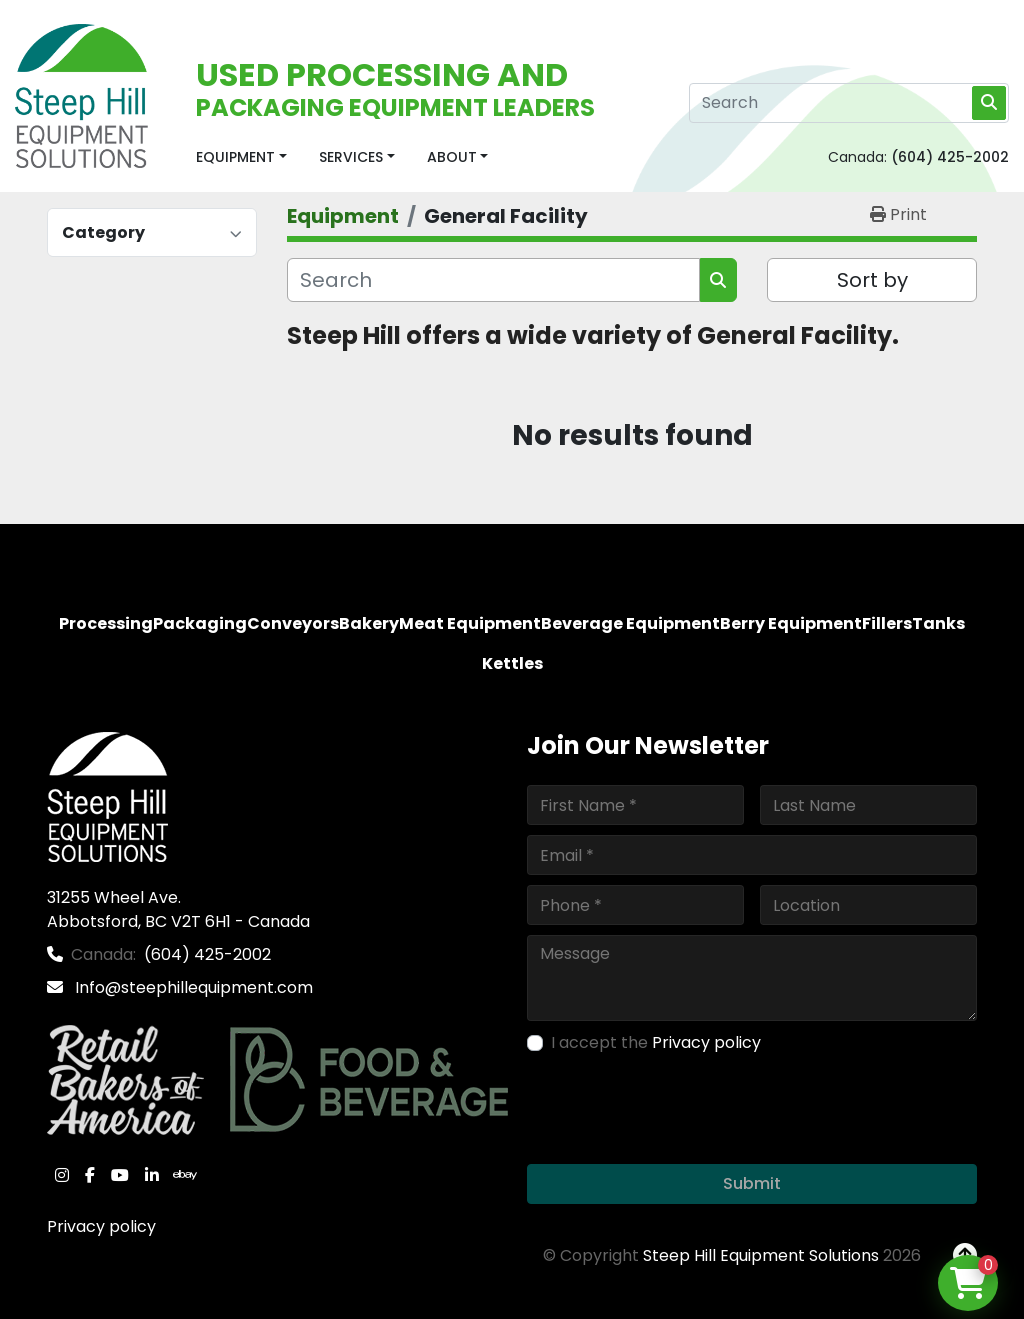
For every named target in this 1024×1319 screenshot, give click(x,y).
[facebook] (90, 1175)
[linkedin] (152, 1175)
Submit (752, 1183)
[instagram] (62, 1175)
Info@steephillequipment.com (192, 987)
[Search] (849, 103)
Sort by (872, 280)
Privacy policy (101, 1226)
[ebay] (185, 1175)
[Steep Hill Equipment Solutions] (107, 796)
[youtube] (120, 1175)
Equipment (235, 157)
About (452, 157)
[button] (241, 157)
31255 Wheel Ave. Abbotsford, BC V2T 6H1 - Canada (178, 909)
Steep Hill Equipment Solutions (761, 1255)
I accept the (656, 1042)
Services (351, 157)
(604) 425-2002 (950, 157)
